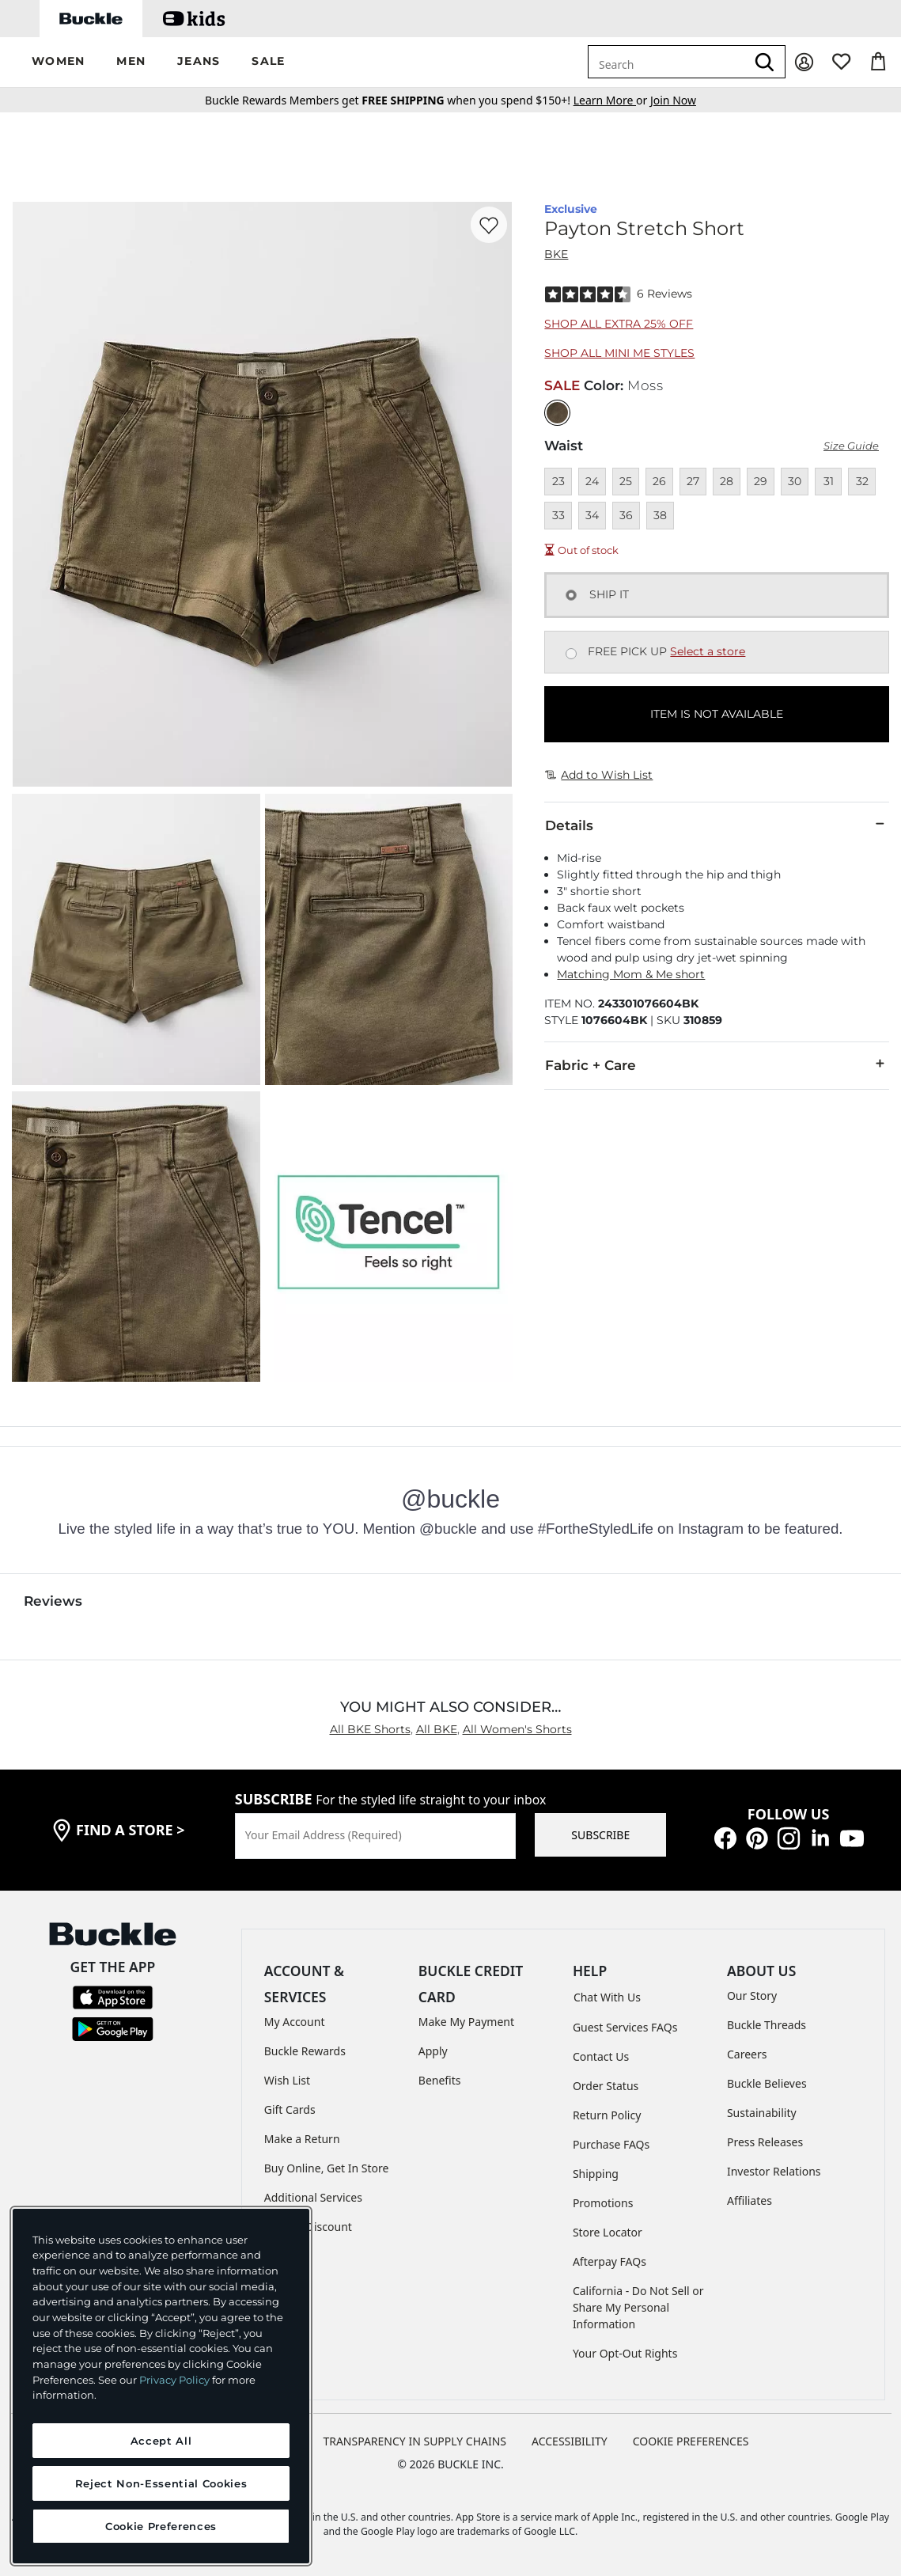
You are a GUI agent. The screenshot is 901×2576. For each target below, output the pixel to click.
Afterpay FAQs (609, 2261)
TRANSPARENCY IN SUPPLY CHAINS (414, 2441)
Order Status (605, 2085)
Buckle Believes (767, 2083)
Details (716, 824)
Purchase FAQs (611, 2144)
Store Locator (607, 2232)
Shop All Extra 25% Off (618, 324)
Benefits (439, 2080)
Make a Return (302, 2138)
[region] (161, 2386)
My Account (294, 2021)
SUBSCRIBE (600, 1834)
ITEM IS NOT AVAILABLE (716, 714)
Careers (747, 2054)
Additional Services (313, 2197)
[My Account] (804, 62)
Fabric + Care (716, 1064)
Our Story (752, 1995)
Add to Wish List (599, 775)
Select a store (707, 651)
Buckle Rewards (305, 2050)
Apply (433, 2050)
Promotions (603, 2202)
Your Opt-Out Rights (625, 2353)
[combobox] (667, 62)
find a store (130, 1829)
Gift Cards (290, 2109)
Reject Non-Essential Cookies (161, 2483)
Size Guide (851, 446)
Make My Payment (466, 2021)
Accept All (161, 2440)
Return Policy (607, 2115)
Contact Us (601, 2056)
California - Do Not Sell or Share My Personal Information (638, 2307)
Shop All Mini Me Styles (619, 353)
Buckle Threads (766, 2024)
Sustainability (762, 2112)
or (612, 100)
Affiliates (749, 2200)
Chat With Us (607, 1997)
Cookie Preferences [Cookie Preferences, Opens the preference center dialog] (161, 2526)
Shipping (596, 2173)
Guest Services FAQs (625, 2027)
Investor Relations (774, 2171)
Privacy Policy (174, 2379)
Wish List (287, 2080)
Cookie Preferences (691, 2441)
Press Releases (765, 2141)
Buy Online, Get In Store (326, 2168)
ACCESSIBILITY (570, 2441)
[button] (58, 62)
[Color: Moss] (557, 413)
